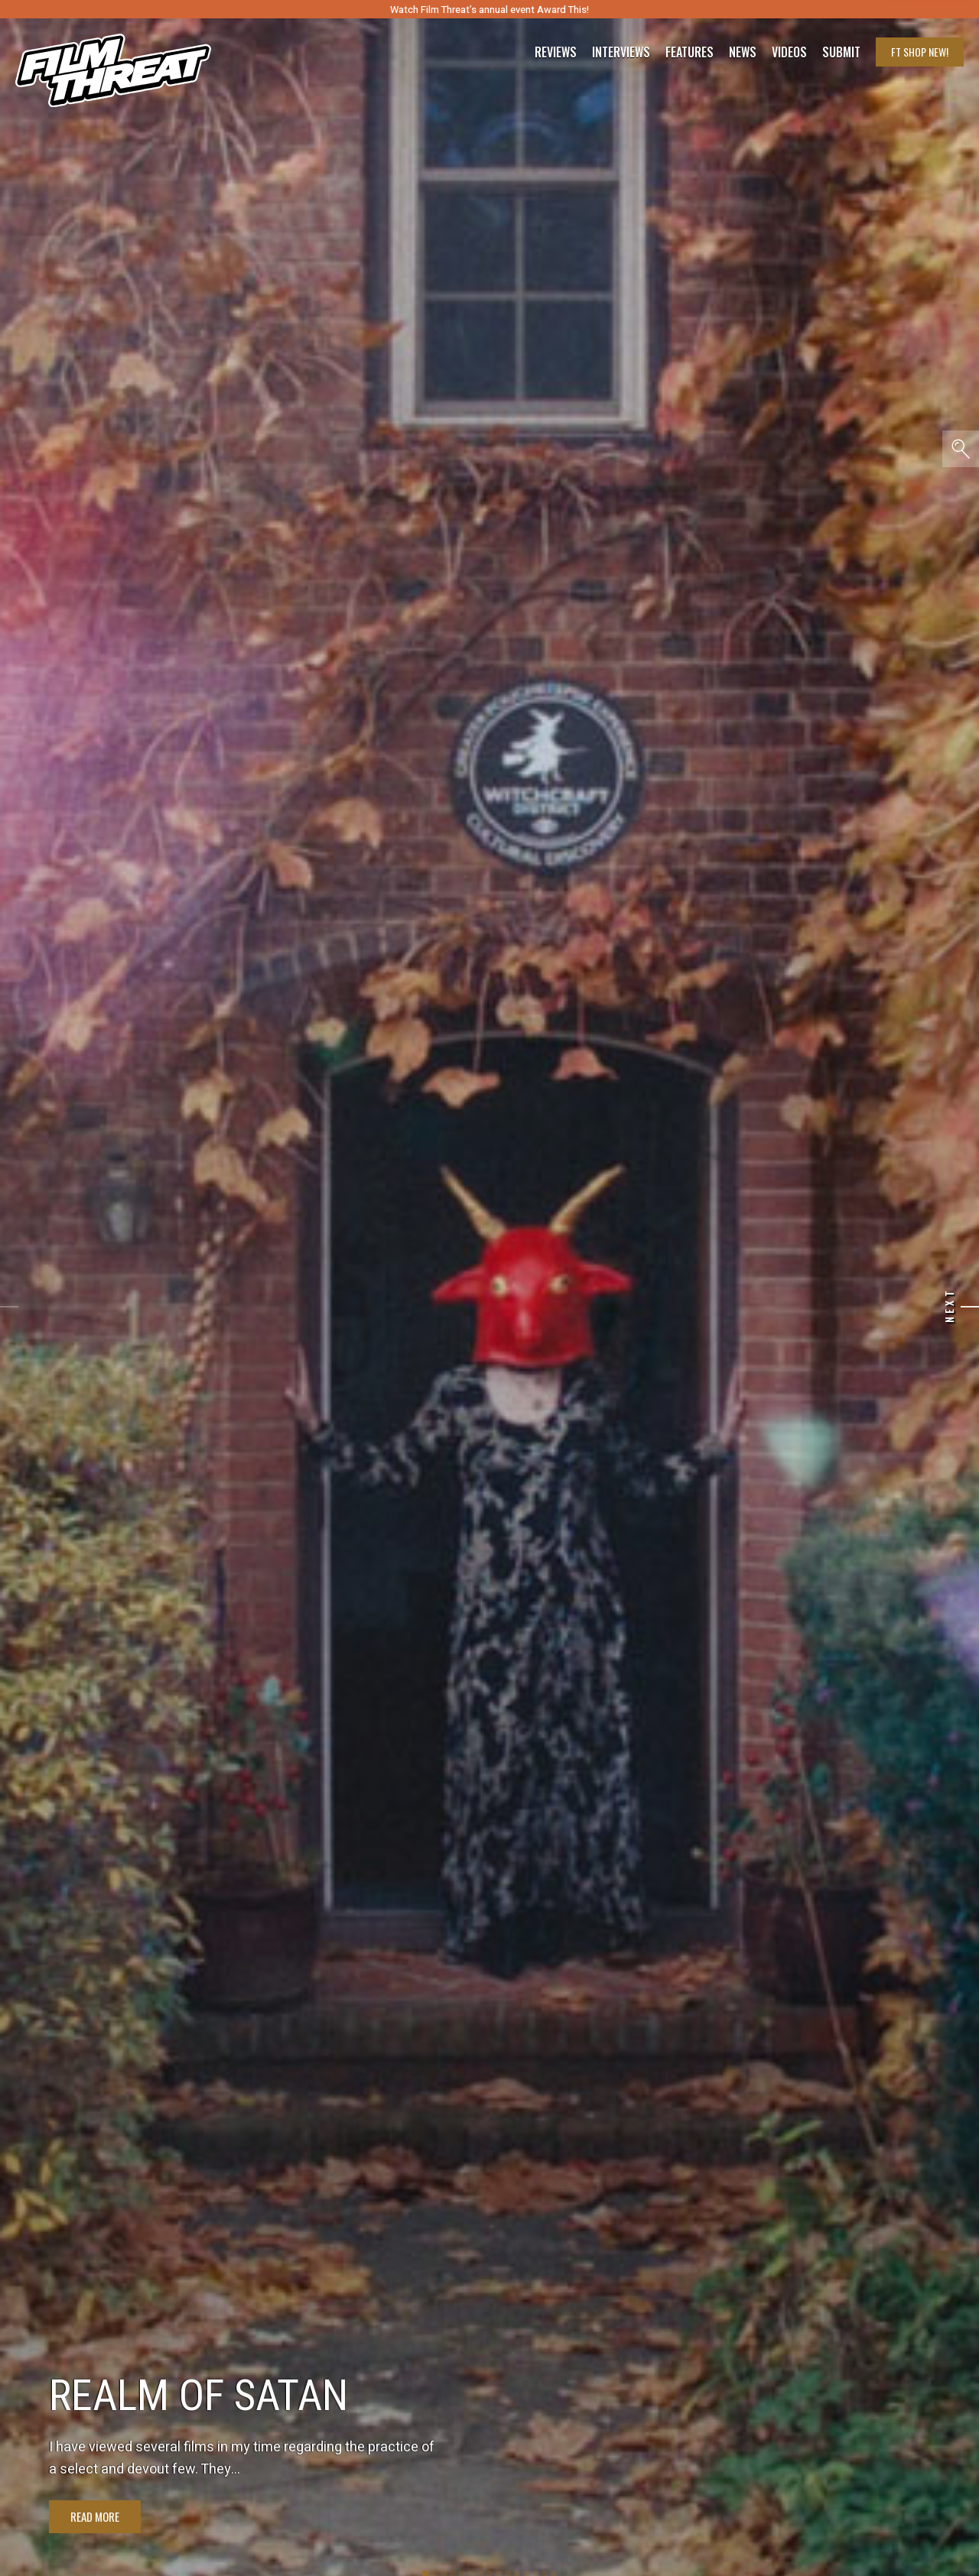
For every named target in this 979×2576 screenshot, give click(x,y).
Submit (841, 52)
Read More (94, 2516)
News (742, 52)
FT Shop (919, 52)
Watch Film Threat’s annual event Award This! (489, 10)
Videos (789, 52)
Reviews (556, 52)
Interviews (621, 52)
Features (689, 52)
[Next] (970, 1306)
